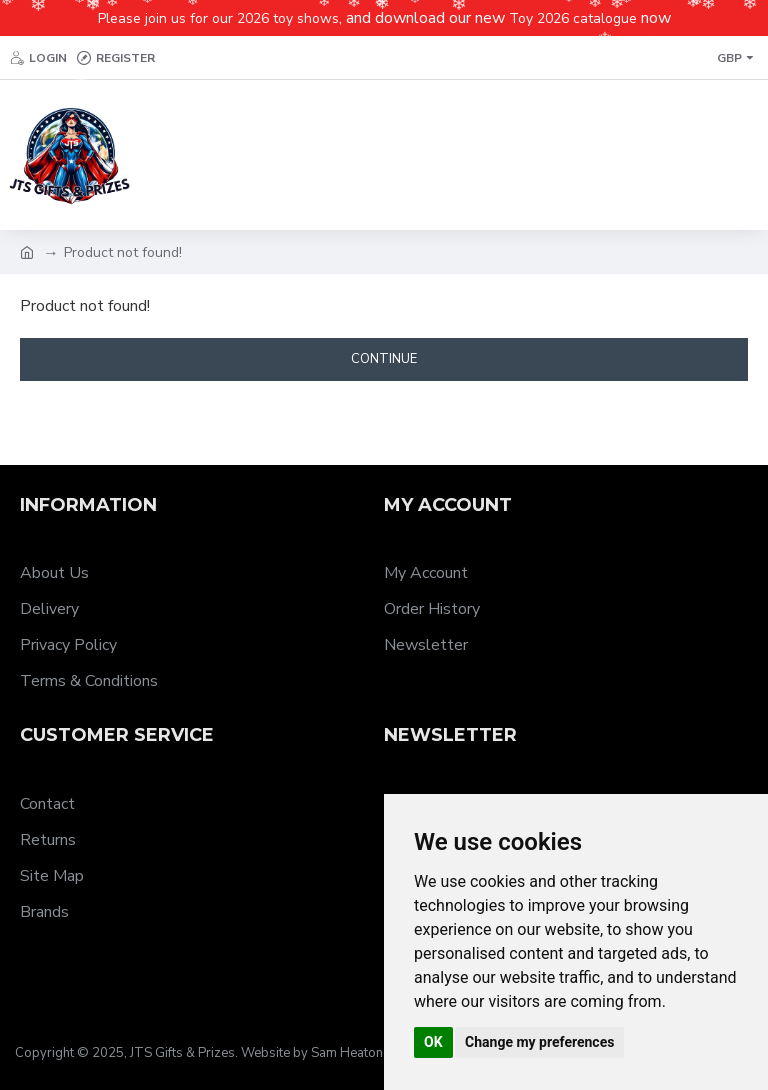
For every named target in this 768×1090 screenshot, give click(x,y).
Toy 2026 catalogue (573, 18)
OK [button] (433, 1042)
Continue (384, 359)
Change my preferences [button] (539, 1042)
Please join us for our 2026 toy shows (218, 18)
